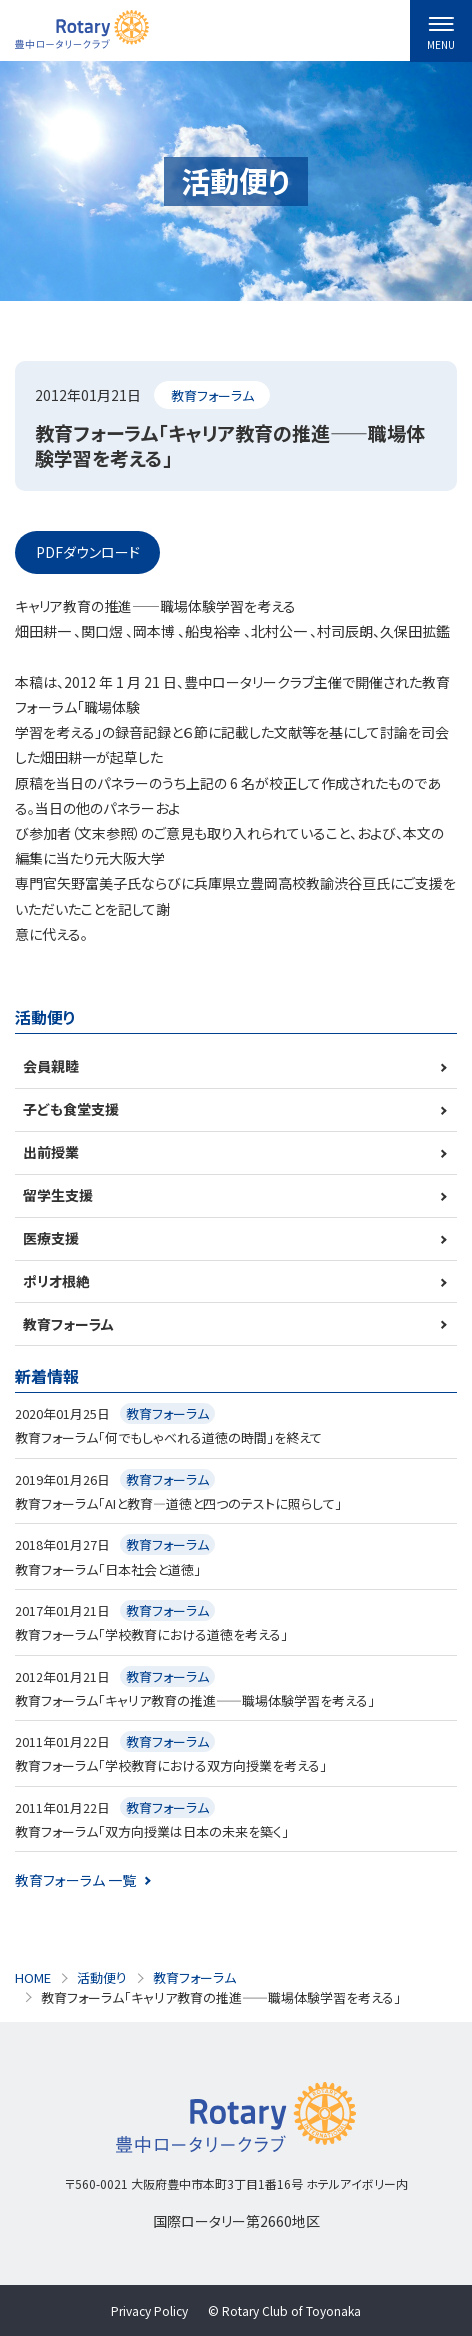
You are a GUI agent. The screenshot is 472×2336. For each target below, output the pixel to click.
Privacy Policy (149, 2310)
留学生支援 (58, 1195)
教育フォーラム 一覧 (75, 1880)
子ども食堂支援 (71, 1109)
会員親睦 (51, 1066)
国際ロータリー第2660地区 (236, 2221)
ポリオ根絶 (56, 1281)
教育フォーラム (212, 395)
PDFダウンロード (88, 552)
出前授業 (51, 1152)
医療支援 (51, 1238)
